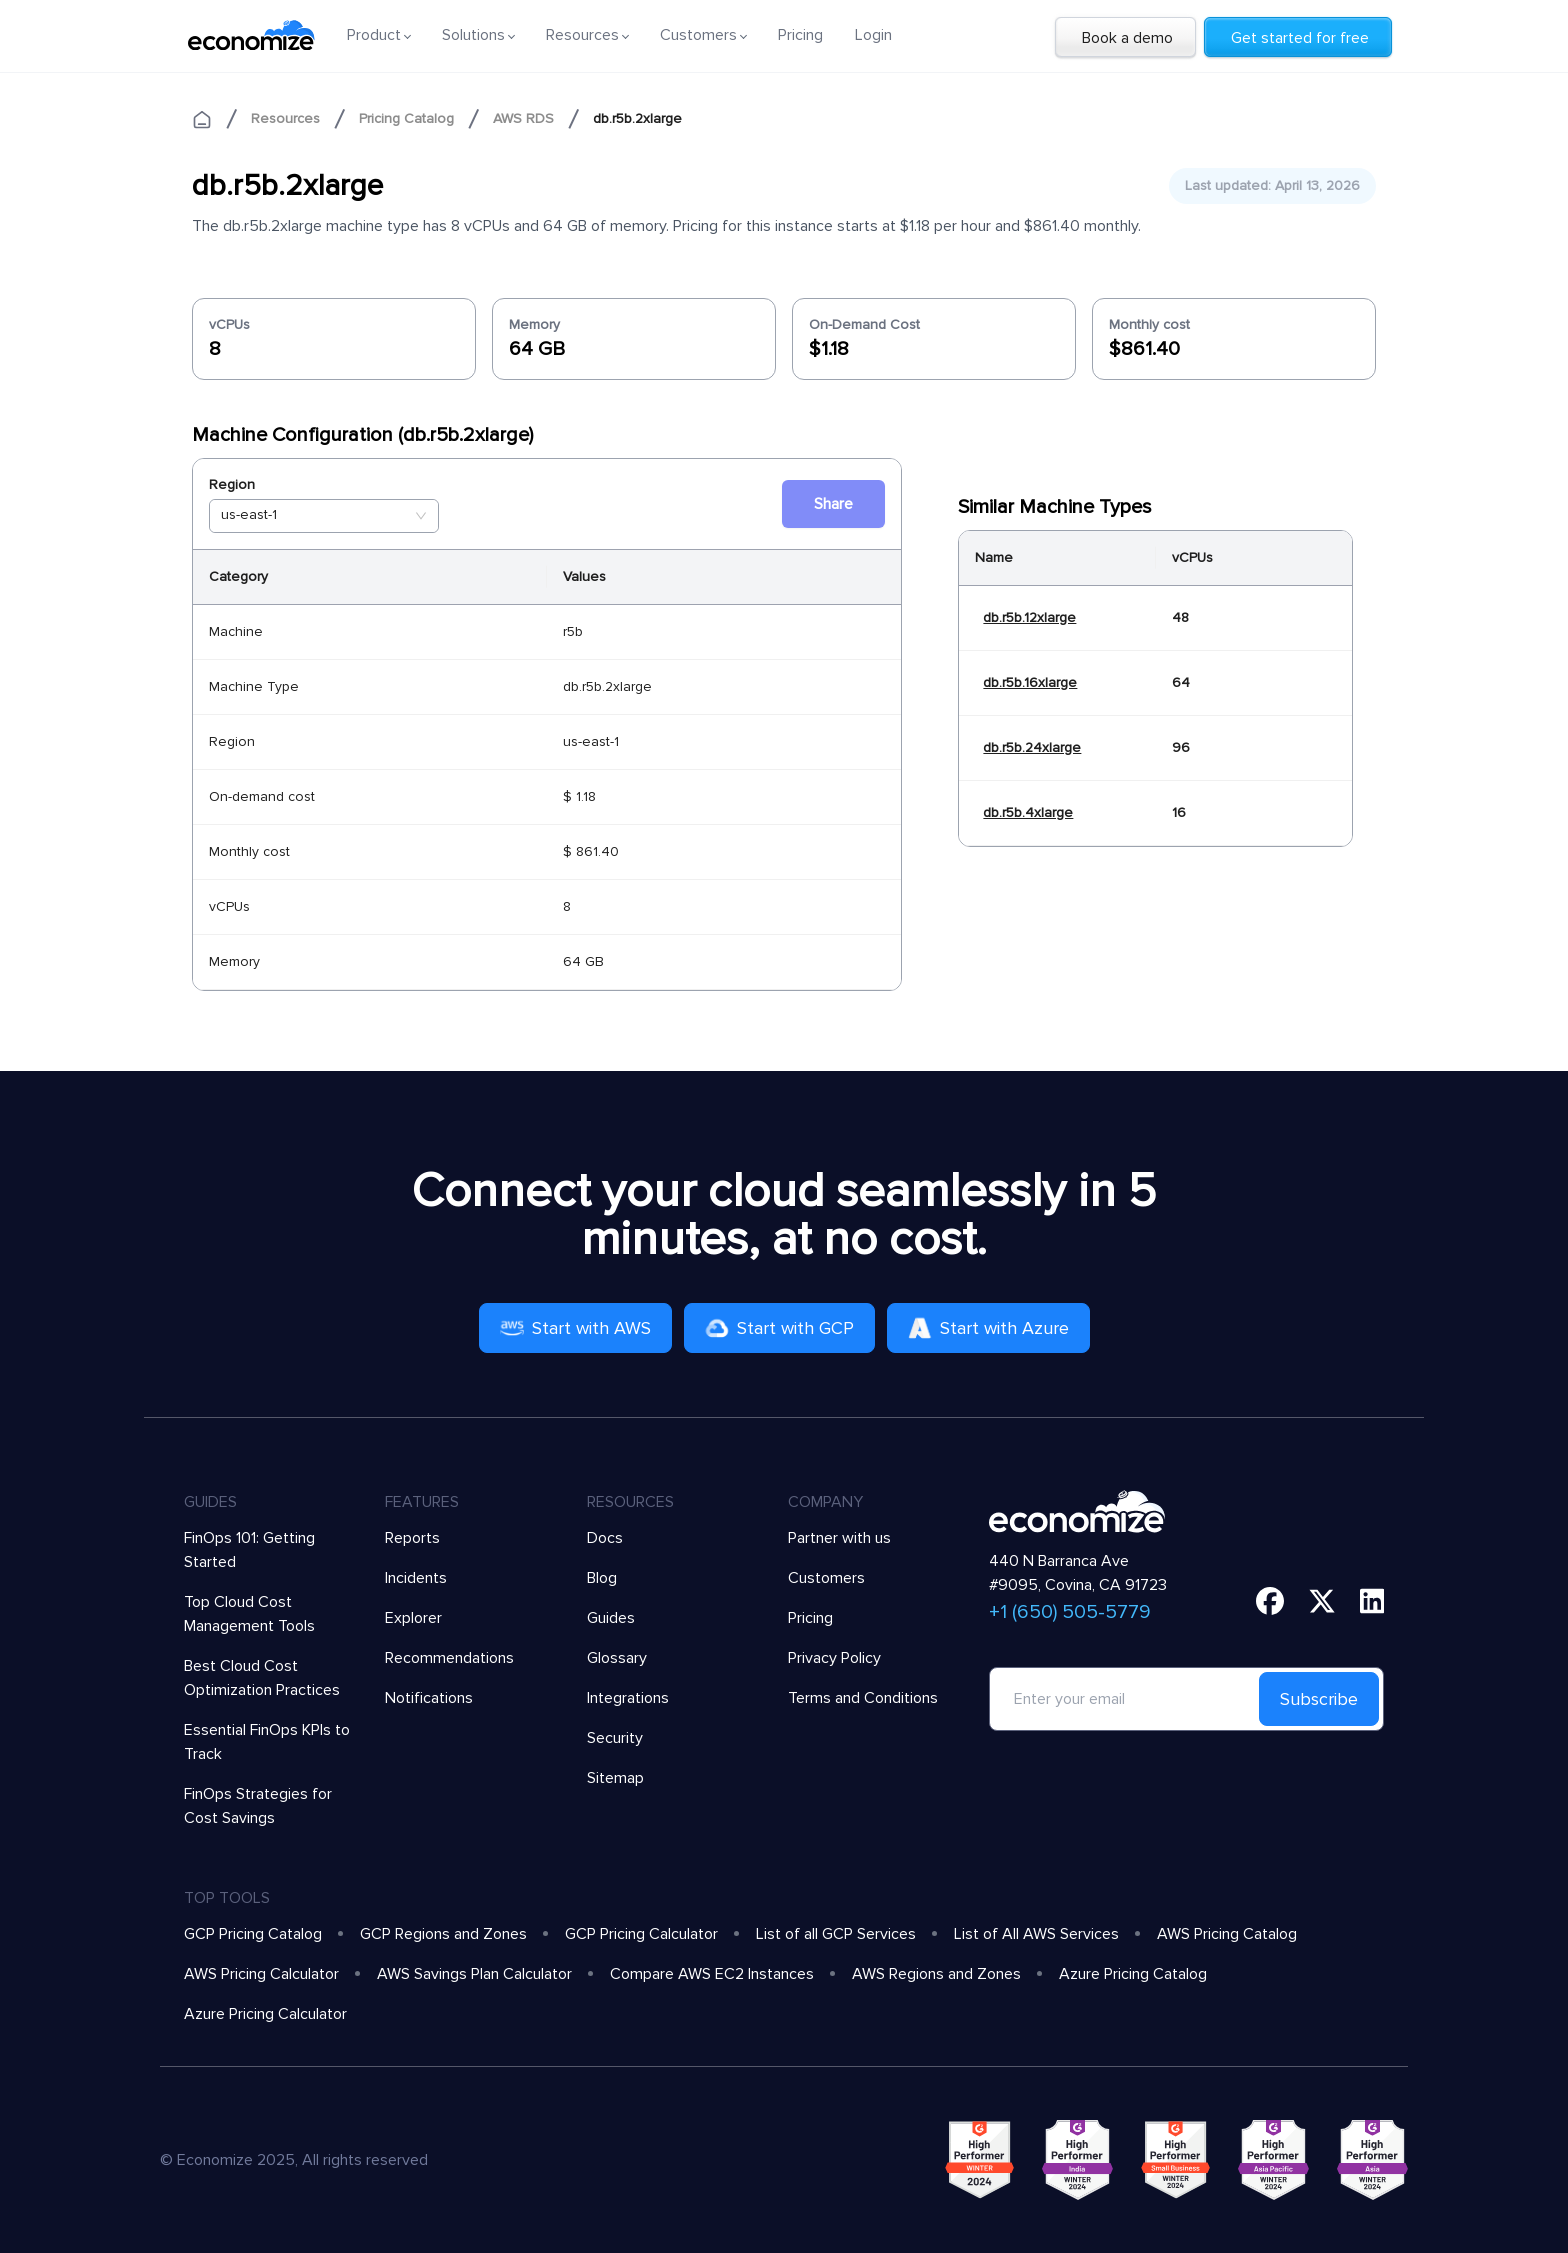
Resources (285, 118)
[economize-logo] (251, 35)
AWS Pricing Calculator (261, 1974)
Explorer (413, 1618)
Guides (611, 1618)
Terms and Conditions (863, 1698)
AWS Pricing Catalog (1227, 1934)
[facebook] (1270, 1601)
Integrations (628, 1698)
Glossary (617, 1658)
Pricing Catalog (406, 118)
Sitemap (615, 1778)
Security (615, 1738)
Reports (412, 1538)
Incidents (416, 1578)
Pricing (800, 35)
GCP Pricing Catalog (253, 1934)
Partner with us (839, 1538)
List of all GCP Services (836, 1934)
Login (873, 35)
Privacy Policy (834, 1658)
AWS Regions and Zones (936, 1974)
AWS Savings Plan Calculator (474, 1974)
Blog (602, 1578)
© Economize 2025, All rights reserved (294, 2160)
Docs (605, 1538)
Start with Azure (988, 1328)
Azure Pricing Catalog (1133, 1974)
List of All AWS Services (1036, 1934)
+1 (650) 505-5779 (1070, 1612)
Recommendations (449, 1658)
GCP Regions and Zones (443, 1934)
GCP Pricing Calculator (641, 1934)
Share (833, 504)
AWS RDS (523, 118)
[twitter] (1322, 1601)
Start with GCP (779, 1328)
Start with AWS (575, 1328)
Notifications (429, 1698)
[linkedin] (1372, 1601)
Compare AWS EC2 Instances (712, 1974)
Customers (826, 1578)
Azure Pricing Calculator (265, 2014)
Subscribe (1319, 1699)
